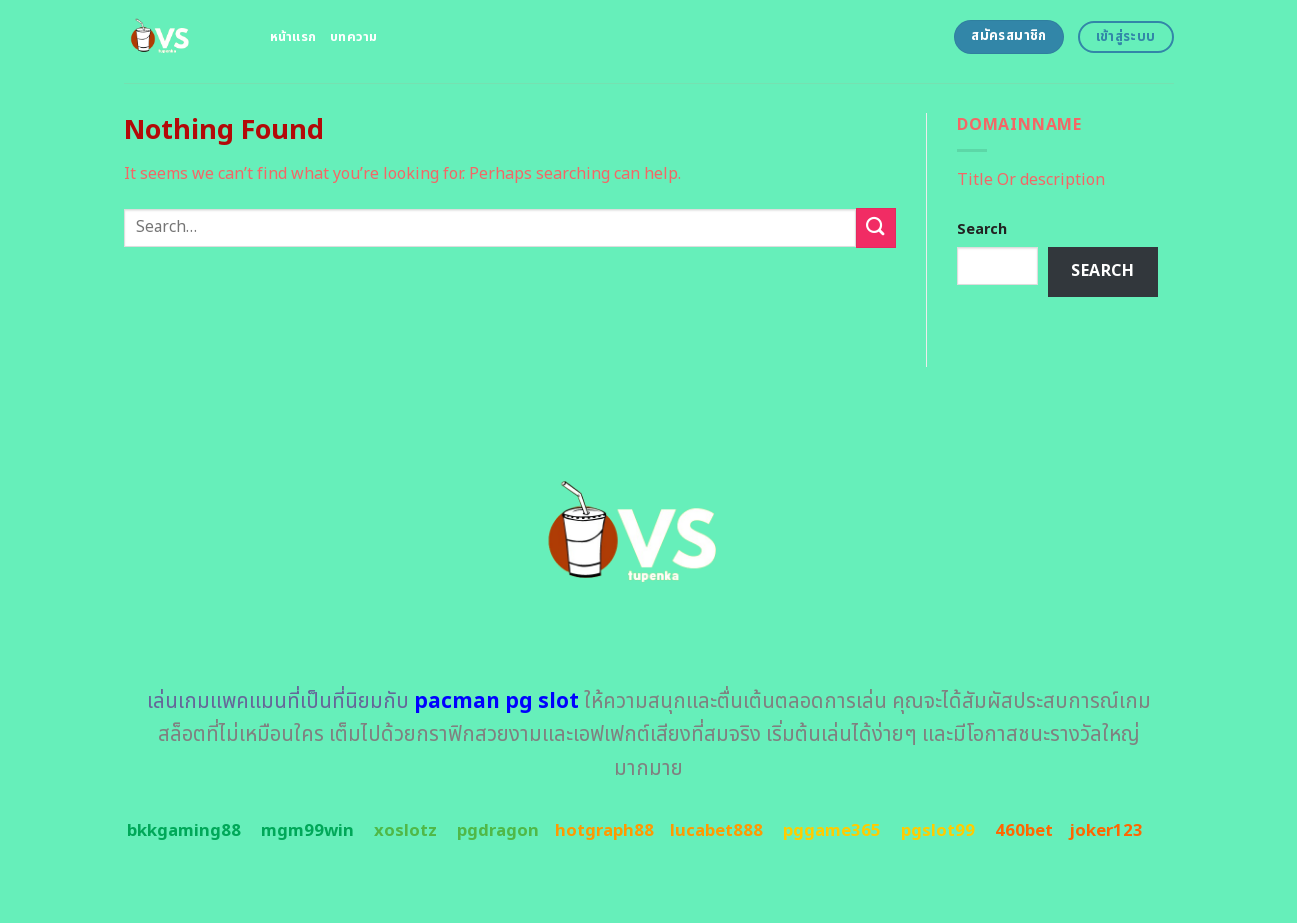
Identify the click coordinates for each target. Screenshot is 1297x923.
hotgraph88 (604, 831)
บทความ (354, 37)
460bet (1024, 831)
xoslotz (405, 831)
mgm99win (307, 831)
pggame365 (832, 831)
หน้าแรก (293, 37)
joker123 (1106, 831)
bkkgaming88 (184, 831)
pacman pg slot (496, 701)
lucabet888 (716, 831)
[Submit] (876, 227)
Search (982, 229)
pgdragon (498, 831)
